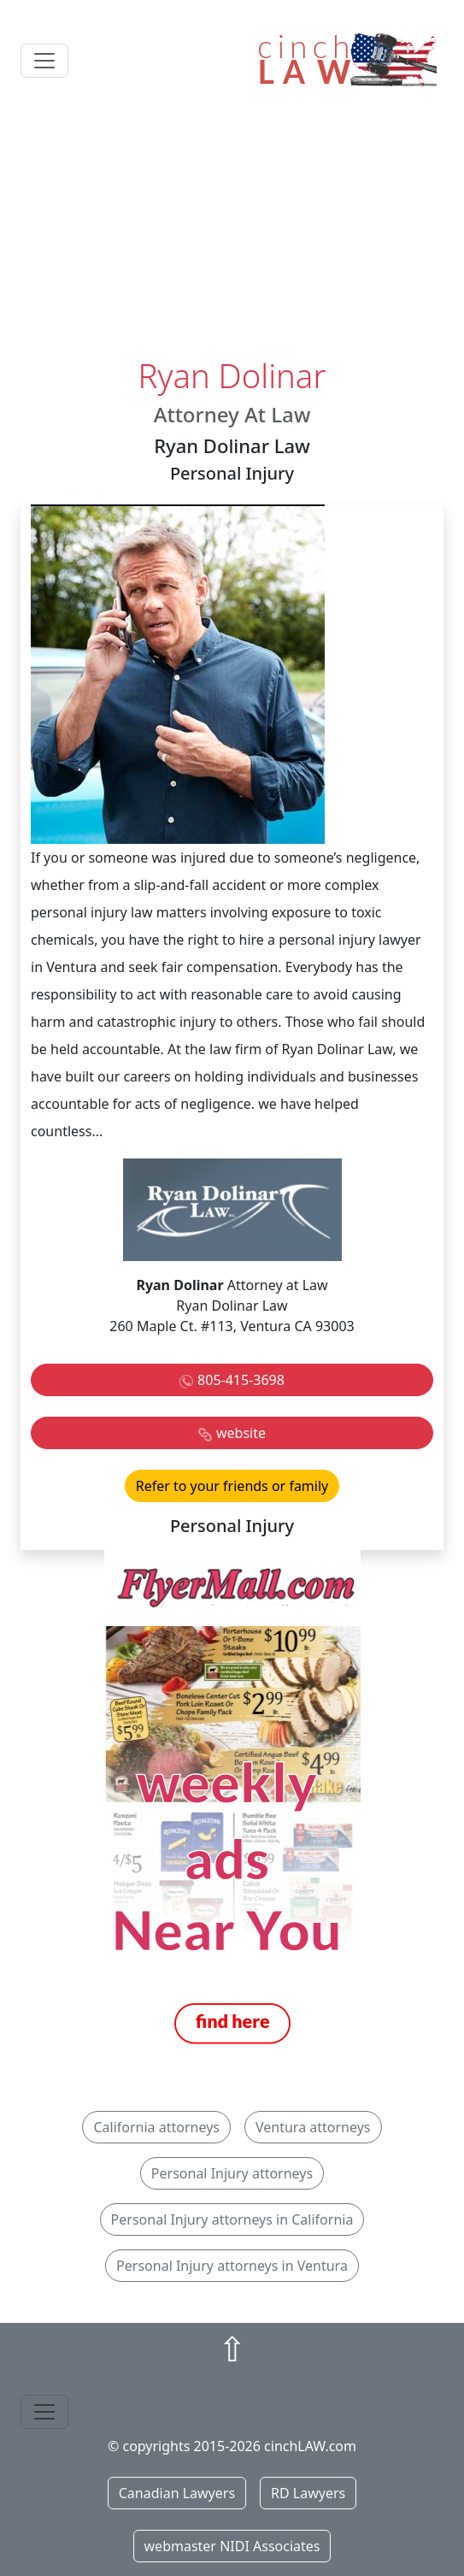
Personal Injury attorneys (232, 2173)
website (241, 1433)
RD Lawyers (308, 2493)
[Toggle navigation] (44, 61)
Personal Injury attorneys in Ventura (232, 2265)
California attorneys (156, 2127)
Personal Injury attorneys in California (232, 2219)
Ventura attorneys (313, 2127)
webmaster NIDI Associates (232, 2546)
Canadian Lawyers (177, 2493)
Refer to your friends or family (232, 1486)
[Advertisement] (232, 228)
